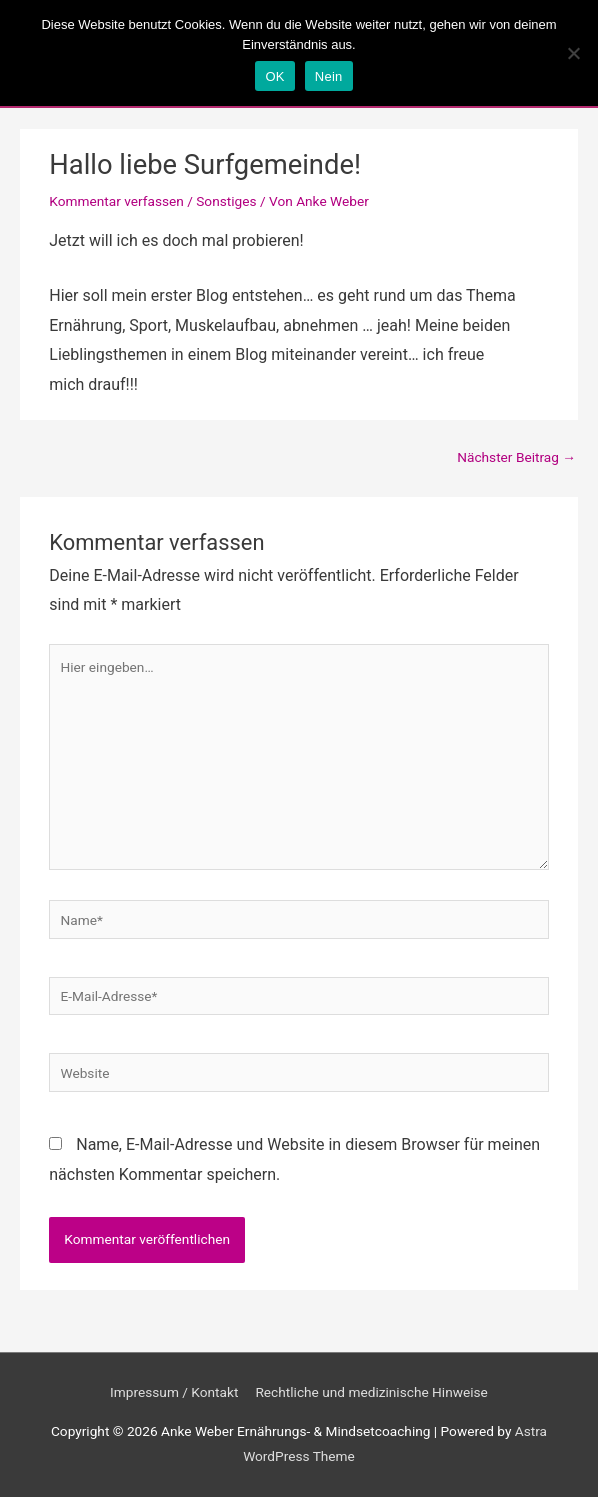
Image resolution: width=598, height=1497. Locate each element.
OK (274, 76)
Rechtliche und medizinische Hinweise (371, 1392)
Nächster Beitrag (516, 457)
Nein (329, 76)
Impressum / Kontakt (174, 1392)
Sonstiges (226, 201)
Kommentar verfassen (116, 201)
